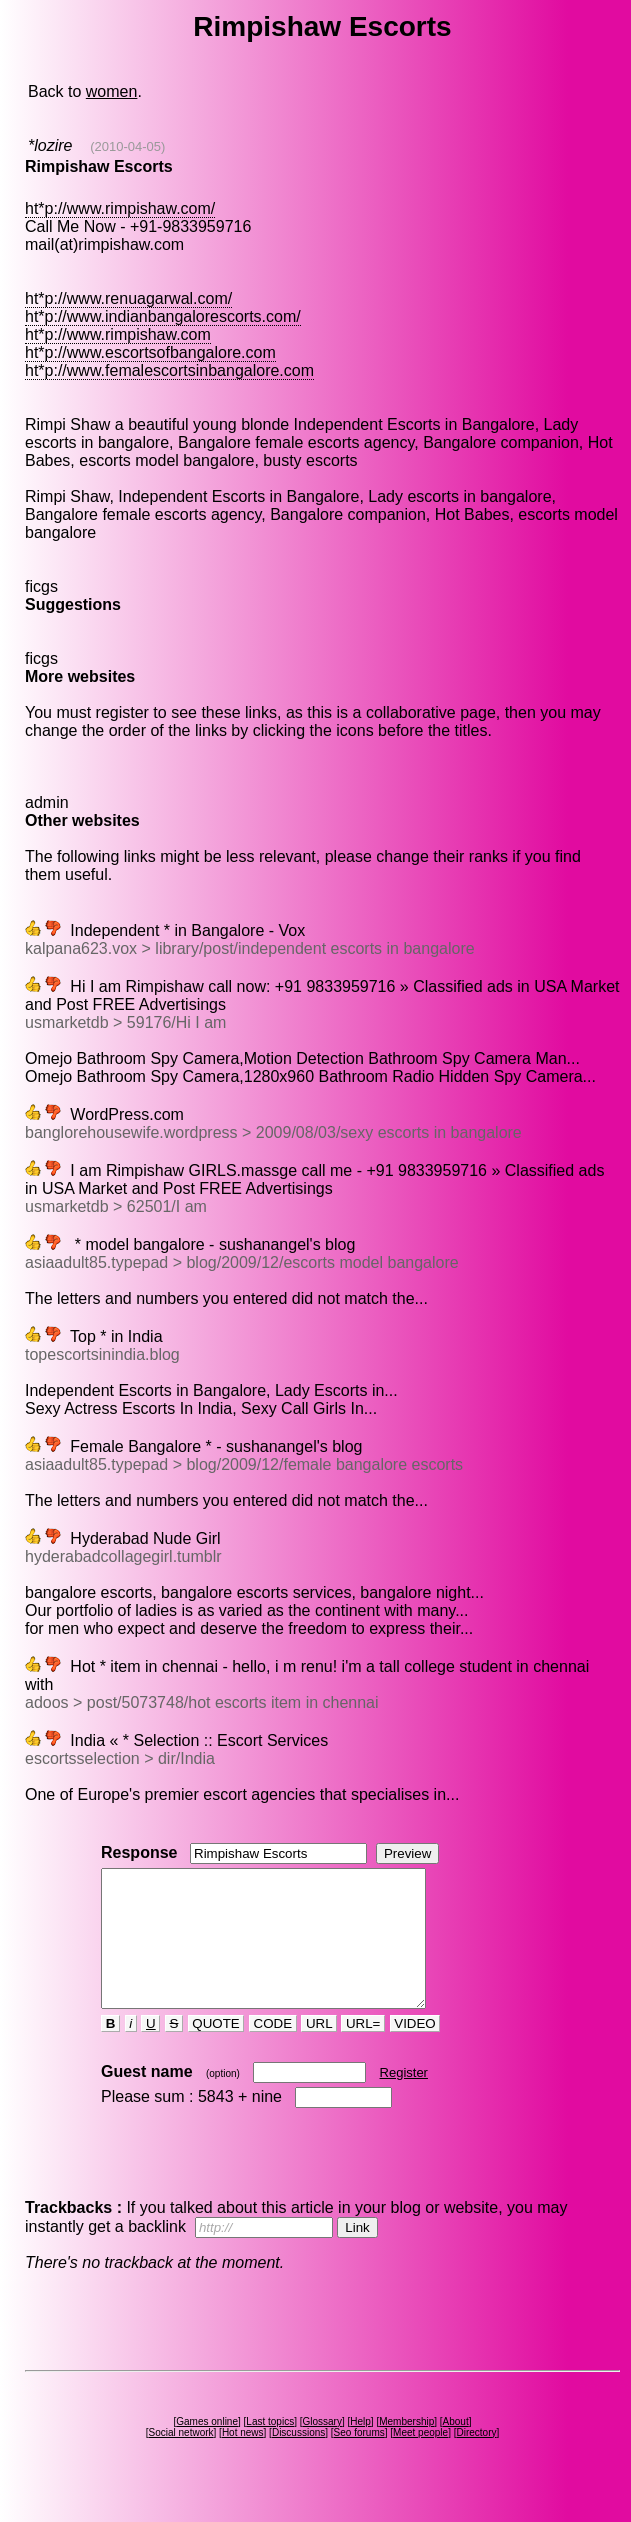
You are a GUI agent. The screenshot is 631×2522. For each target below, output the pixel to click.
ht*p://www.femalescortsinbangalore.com (169, 370)
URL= (363, 2050)
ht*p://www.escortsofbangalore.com (150, 352)
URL (319, 2050)
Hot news (243, 2459)
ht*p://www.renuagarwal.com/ (128, 298)
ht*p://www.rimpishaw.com (118, 334)
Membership (406, 2448)
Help (360, 2448)
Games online (207, 2448)
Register (404, 2099)
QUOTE (216, 2050)
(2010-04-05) (127, 146)
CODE (273, 2050)
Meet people (420, 2459)
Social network (181, 2459)
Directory (476, 2459)
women (112, 91)
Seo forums (359, 2459)
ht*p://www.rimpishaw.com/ (120, 208)
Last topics (270, 2448)
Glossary (321, 2448)
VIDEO (415, 2050)
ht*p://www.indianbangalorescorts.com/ (163, 316)
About (456, 2448)
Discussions (298, 2459)
